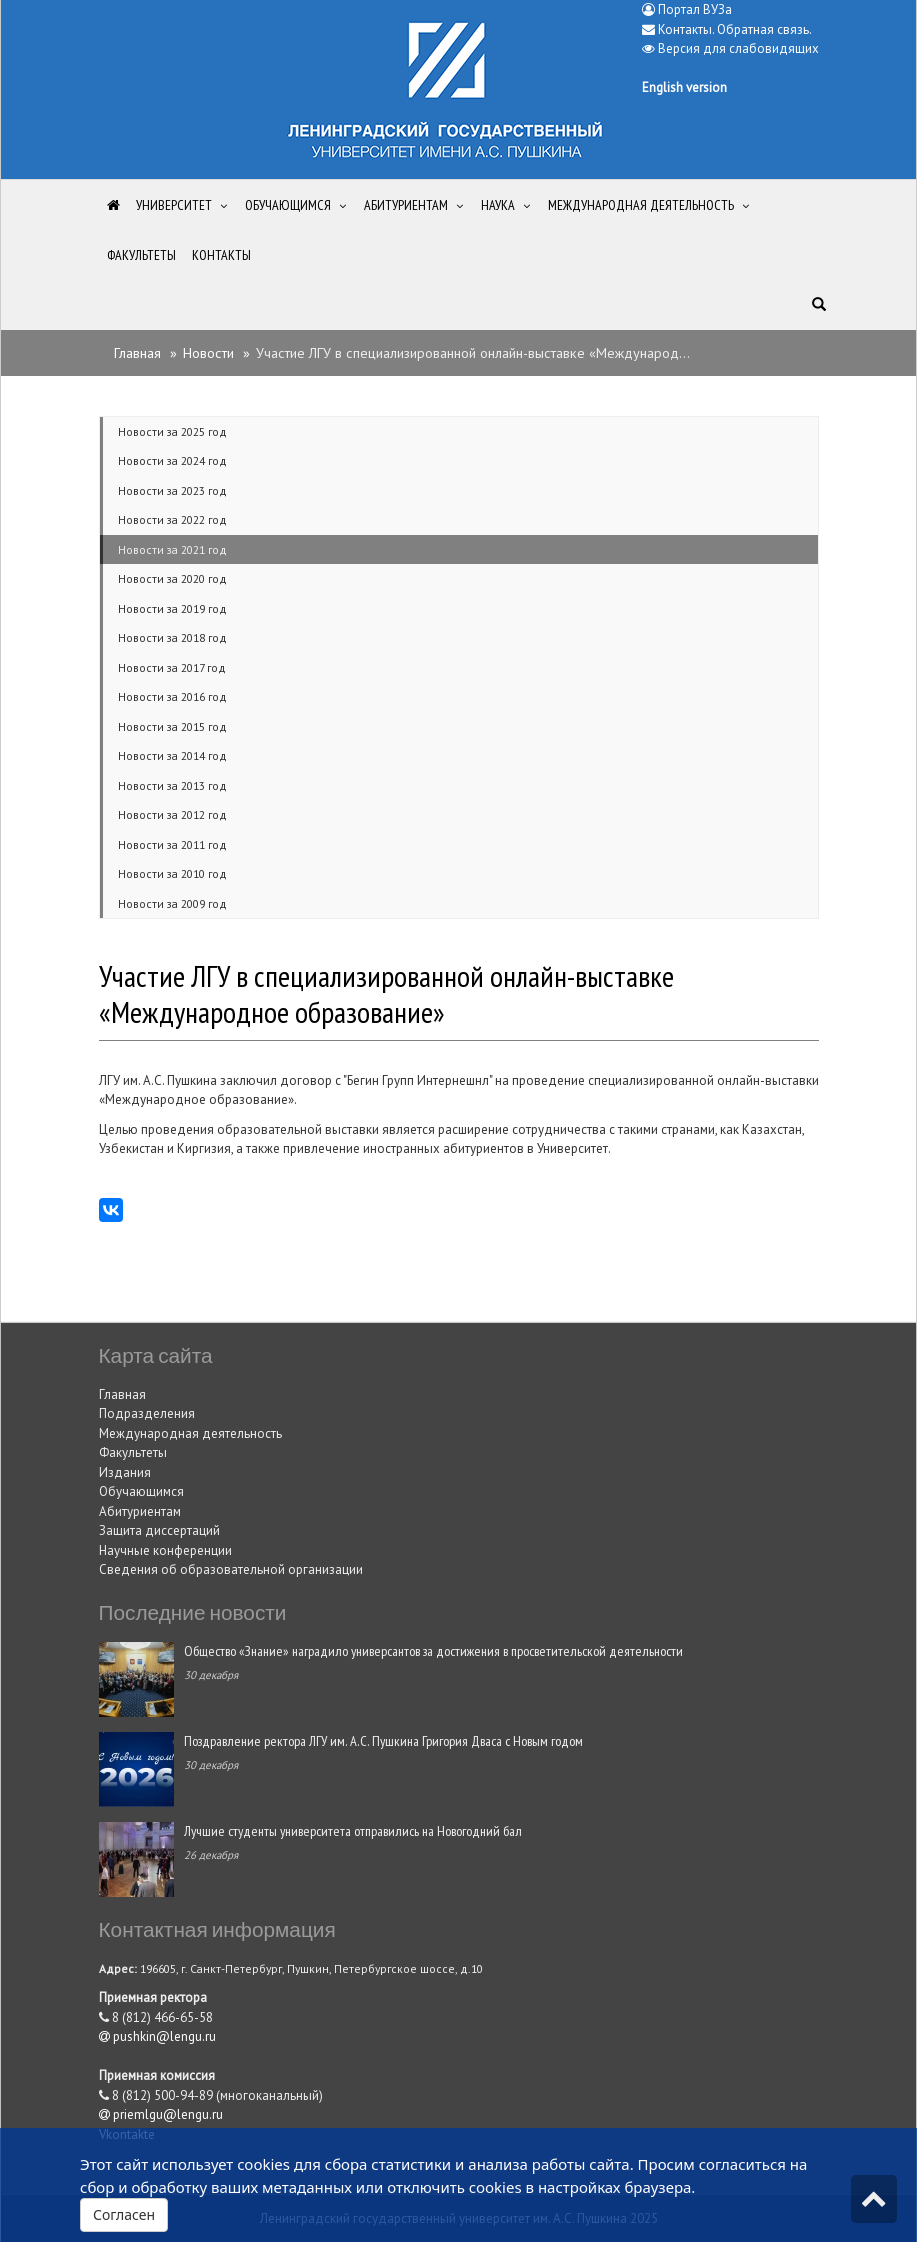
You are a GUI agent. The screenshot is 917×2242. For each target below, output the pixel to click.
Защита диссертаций (159, 1530)
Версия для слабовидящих (738, 48)
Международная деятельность (190, 1433)
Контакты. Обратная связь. (735, 29)
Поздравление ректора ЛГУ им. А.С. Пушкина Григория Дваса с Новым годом (383, 1740)
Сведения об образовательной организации (231, 1569)
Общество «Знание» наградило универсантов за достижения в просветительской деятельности (433, 1650)
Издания (125, 1472)
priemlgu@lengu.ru (161, 2114)
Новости (208, 352)
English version (684, 87)
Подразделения (147, 1413)
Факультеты (133, 1452)
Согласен (124, 2214)
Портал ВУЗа (687, 9)
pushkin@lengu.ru (157, 2036)
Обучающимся (141, 1491)
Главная (137, 352)
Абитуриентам (140, 1511)
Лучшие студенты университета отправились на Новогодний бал (353, 1830)
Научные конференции (165, 1550)
